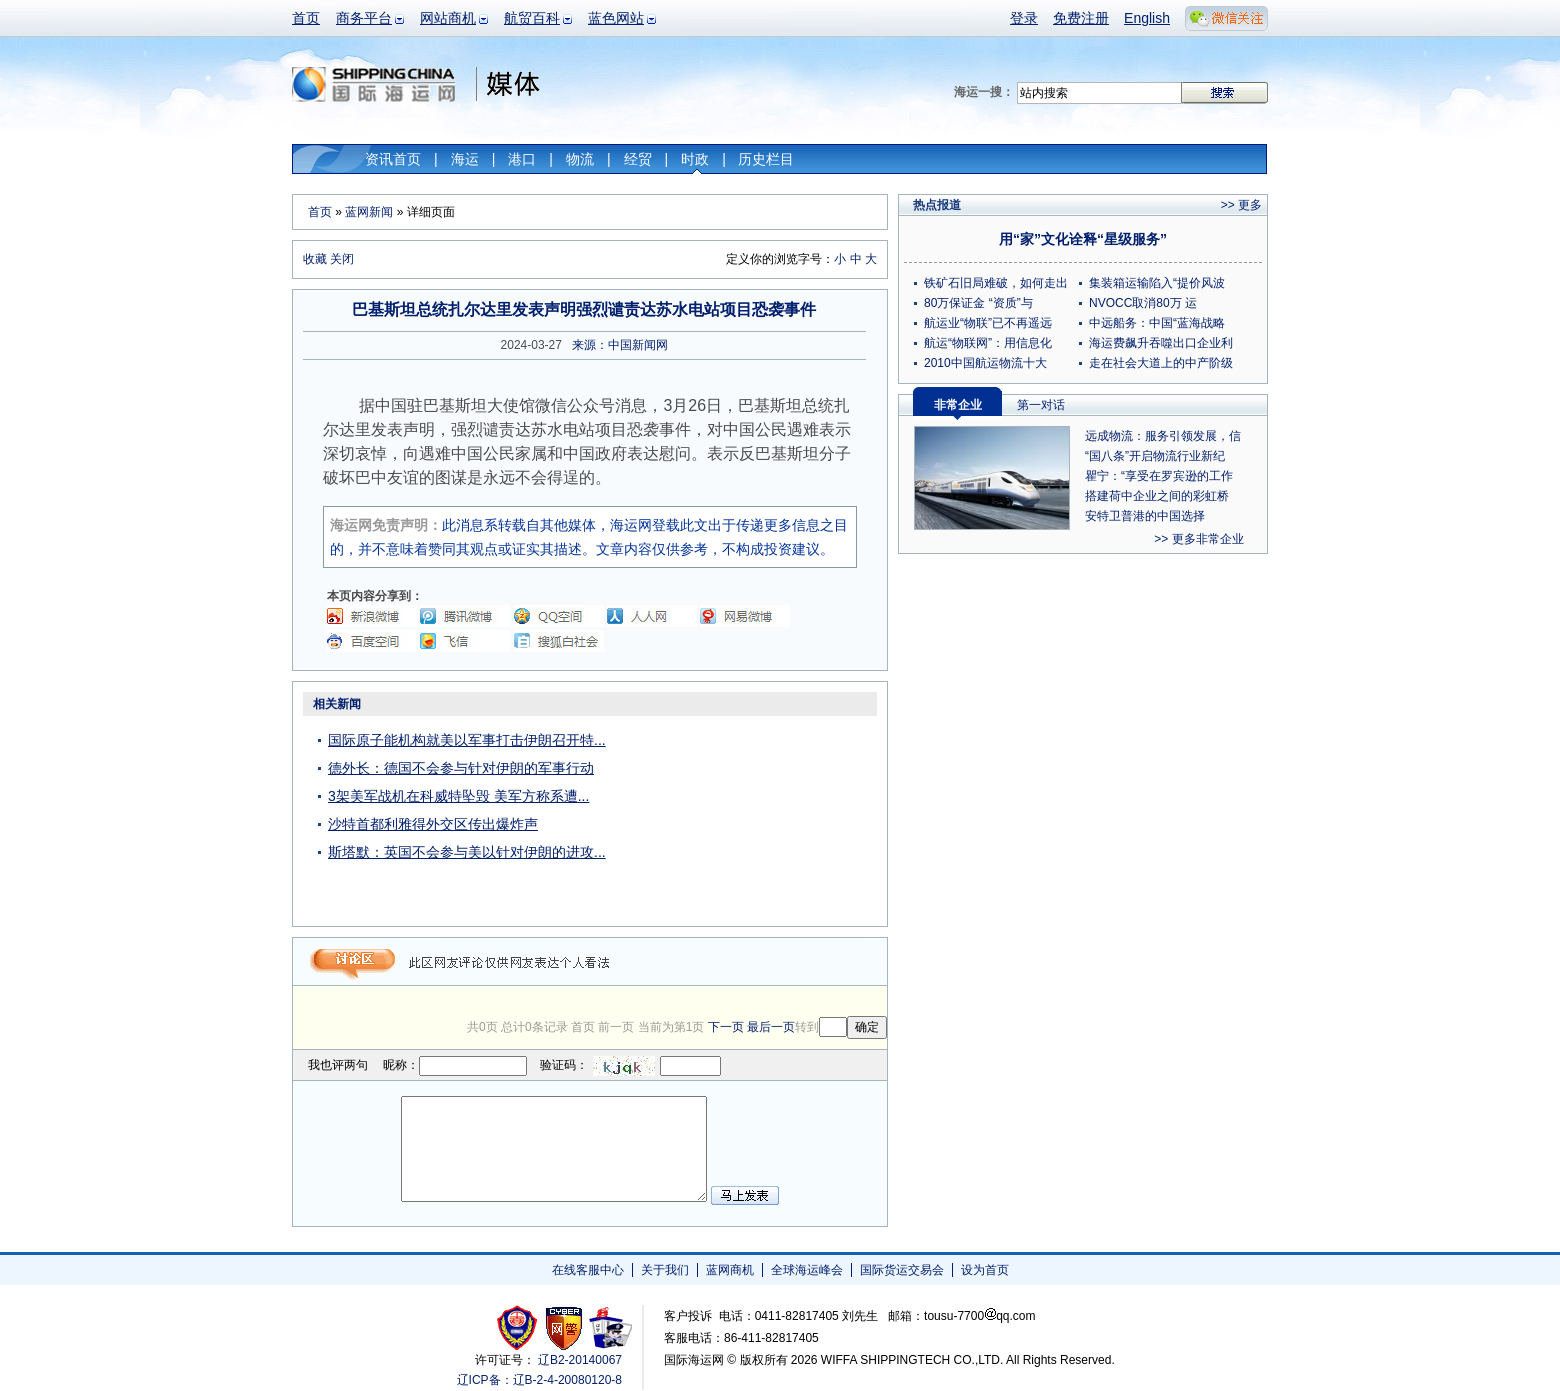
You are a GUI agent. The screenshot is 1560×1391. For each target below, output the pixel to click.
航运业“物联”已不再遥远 (988, 323)
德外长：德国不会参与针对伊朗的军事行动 (461, 768)
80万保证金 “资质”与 (978, 303)
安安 (609, 1327)
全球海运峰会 (807, 1270)
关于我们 (665, 1270)
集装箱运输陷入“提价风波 (1157, 283)
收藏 (315, 259)
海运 (465, 159)
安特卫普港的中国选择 (1145, 516)
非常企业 (958, 405)
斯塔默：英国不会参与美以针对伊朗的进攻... (467, 852)
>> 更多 (1241, 205)
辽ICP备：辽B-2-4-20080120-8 (539, 1380)
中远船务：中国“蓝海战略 (1157, 323)
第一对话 (1041, 405)
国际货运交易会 (902, 1270)
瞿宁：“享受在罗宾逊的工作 (1159, 476)
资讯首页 (393, 159)
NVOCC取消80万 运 (1143, 303)
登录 (1024, 18)
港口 (522, 159)
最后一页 (771, 1027)
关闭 (342, 259)
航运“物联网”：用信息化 (988, 343)
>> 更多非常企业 (1198, 539)
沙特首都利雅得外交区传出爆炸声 (433, 824)
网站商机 (448, 18)
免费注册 (1081, 18)
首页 (306, 18)
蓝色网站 (616, 18)
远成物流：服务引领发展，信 (1163, 436)
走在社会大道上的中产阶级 (1161, 363)
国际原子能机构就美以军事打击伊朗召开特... (467, 740)
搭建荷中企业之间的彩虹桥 (1157, 496)
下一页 (726, 1027)
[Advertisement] (762, 816)
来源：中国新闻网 (620, 345)
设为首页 (985, 1270)
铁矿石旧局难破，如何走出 (996, 283)
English (1147, 18)
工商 (519, 1327)
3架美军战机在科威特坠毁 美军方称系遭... (458, 796)
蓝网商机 (730, 1270)
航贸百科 (532, 18)
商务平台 (364, 18)
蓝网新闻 (369, 212)
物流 (580, 159)
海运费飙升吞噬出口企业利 (1161, 343)
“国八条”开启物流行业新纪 (1155, 456)
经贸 (638, 159)
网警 (564, 1327)
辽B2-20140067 (580, 1360)
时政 (695, 159)
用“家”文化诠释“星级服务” (1083, 239)
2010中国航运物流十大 (985, 363)
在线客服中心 (588, 1270)
